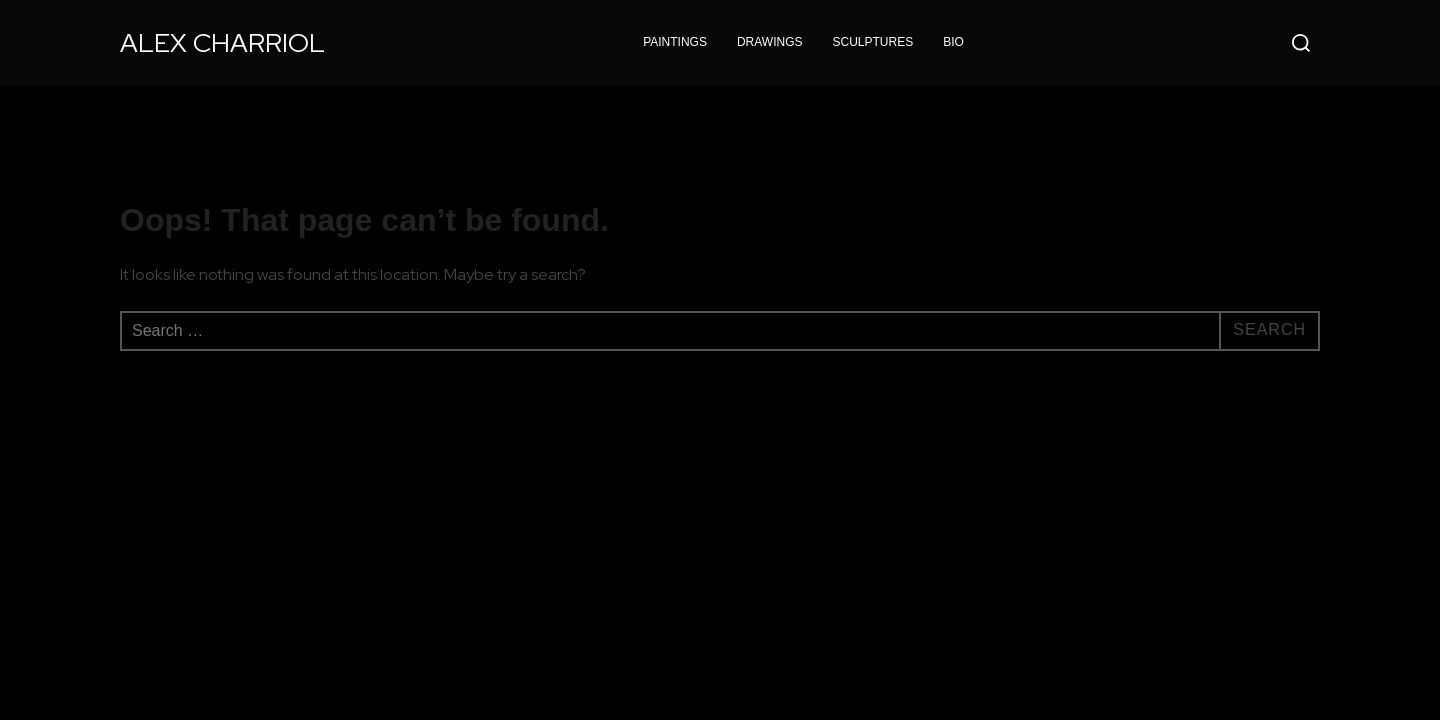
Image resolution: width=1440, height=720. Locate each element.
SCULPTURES (873, 42)
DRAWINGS (770, 42)
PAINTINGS (675, 42)
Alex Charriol (222, 43)
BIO (953, 42)
